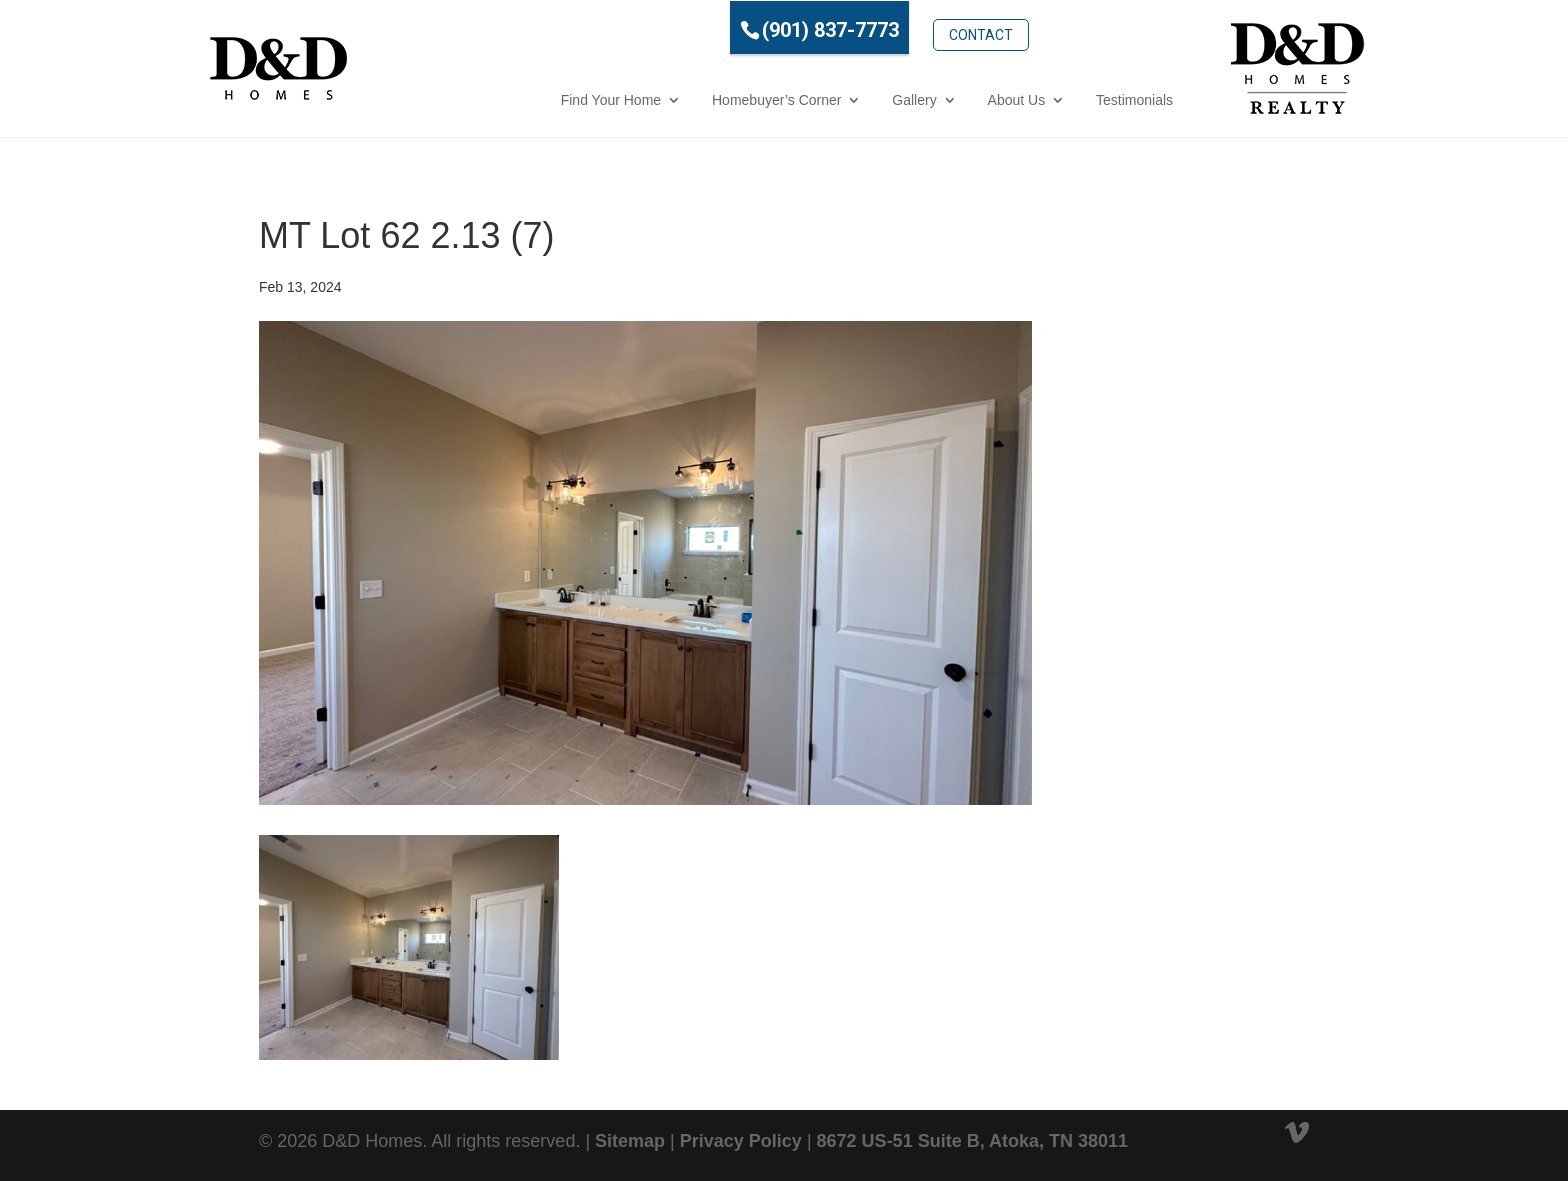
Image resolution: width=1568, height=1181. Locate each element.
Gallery (825, 99)
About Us (928, 99)
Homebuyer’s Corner (687, 99)
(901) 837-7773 (741, 29)
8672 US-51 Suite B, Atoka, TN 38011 (972, 1140)
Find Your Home (522, 99)
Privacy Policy (741, 1140)
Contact (892, 27)
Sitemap (630, 1140)
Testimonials (1045, 99)
